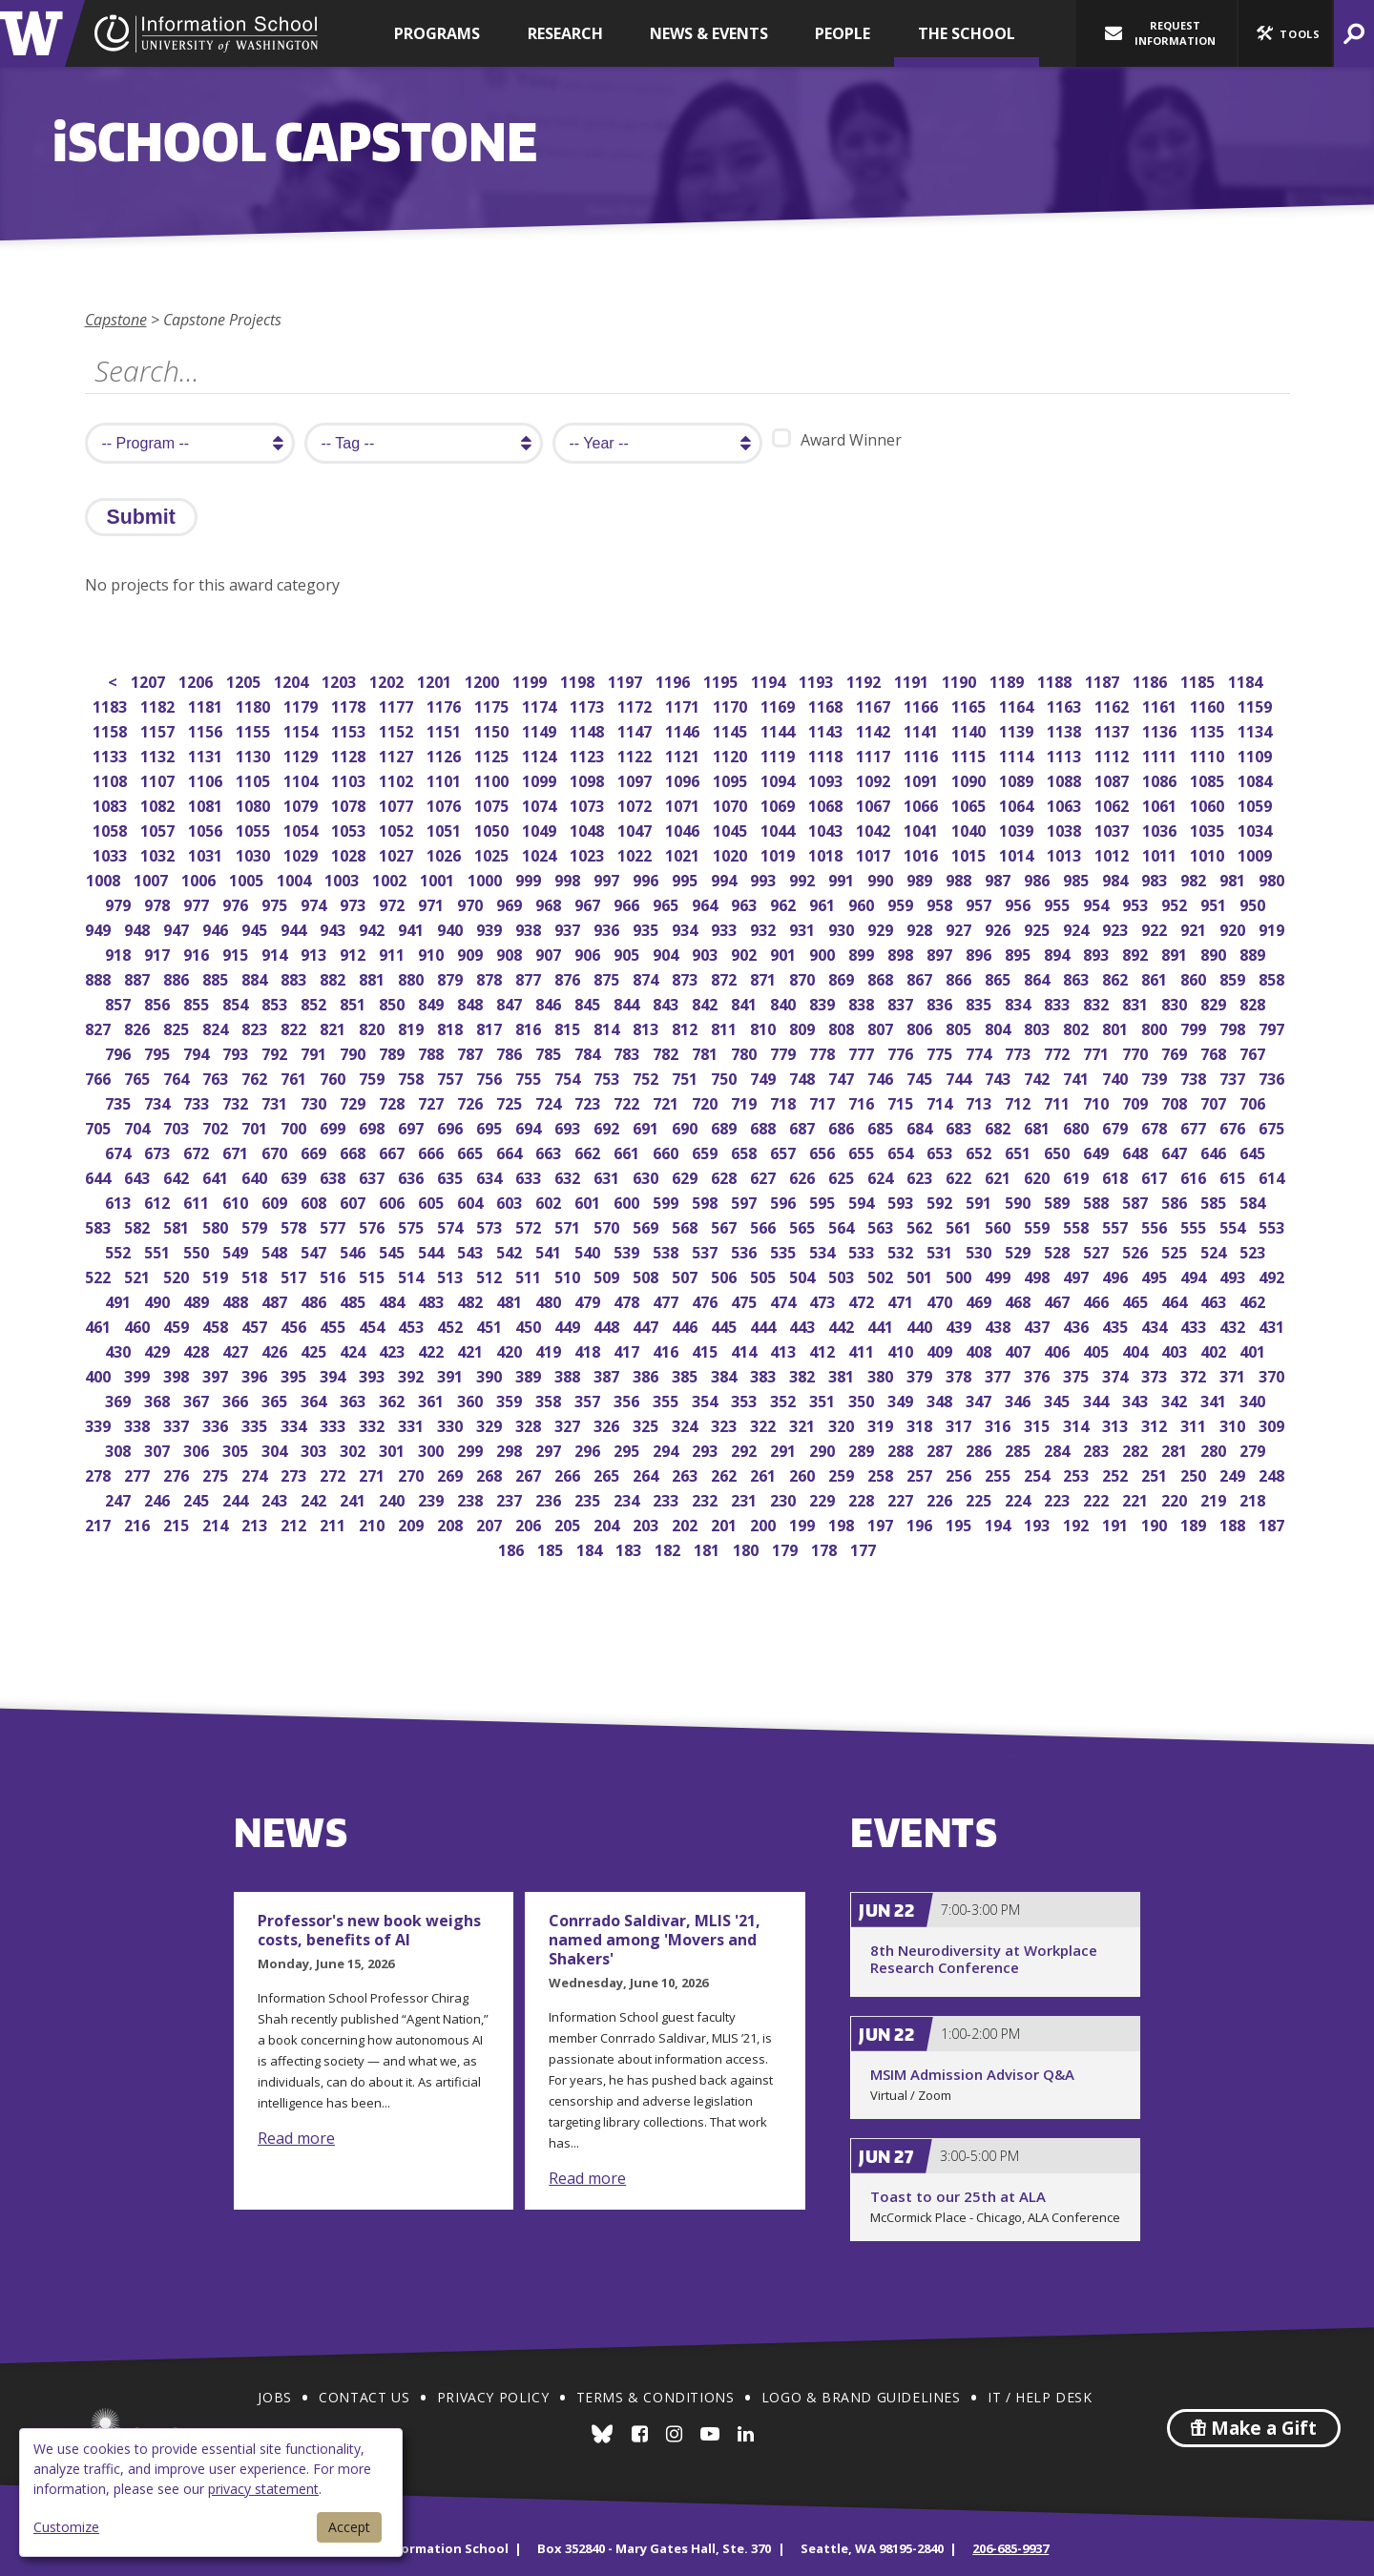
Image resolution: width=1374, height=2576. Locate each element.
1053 (349, 828)
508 (647, 1275)
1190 (960, 680)
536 (745, 1250)
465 (1137, 1300)
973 (354, 903)
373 (1156, 1374)
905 (628, 953)
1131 (206, 754)
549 (237, 1250)
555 (1195, 1225)
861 (1156, 977)
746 (882, 1077)
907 (550, 953)
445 (725, 1325)
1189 (1008, 680)
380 (882, 1374)
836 (941, 1002)
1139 (1017, 729)
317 (960, 1424)
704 (139, 1126)
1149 (540, 729)
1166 (922, 704)
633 (530, 1176)
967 (589, 903)
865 (999, 977)
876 (569, 977)
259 (843, 1473)
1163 (1065, 704)
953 (1137, 903)
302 (354, 1449)
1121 (683, 754)
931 (804, 928)
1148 (588, 729)
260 (804, 1473)
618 (1117, 1176)
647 (1176, 1151)
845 (589, 1002)
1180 (254, 704)
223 (1058, 1498)
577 (334, 1225)
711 (1058, 1101)
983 (1156, 878)
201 (725, 1523)
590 (1019, 1201)
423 (393, 1349)
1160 (1208, 704)
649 (1098, 1151)
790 (354, 1052)
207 (491, 1523)
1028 (349, 853)
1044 (779, 828)
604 (472, 1201)
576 (373, 1225)
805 (960, 1027)
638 (334, 1176)
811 (725, 1027)
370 (1273, 1374)
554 (1234, 1225)
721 (667, 1101)
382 (804, 1374)
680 (1077, 1126)
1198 (578, 680)
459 (178, 1325)
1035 (1208, 828)
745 (921, 1077)
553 (1273, 1225)
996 (647, 878)
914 (276, 953)
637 (373, 1176)
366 (237, 1399)
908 (511, 953)
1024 (540, 853)
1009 (1256, 853)
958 (941, 903)
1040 (969, 828)
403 (1176, 1349)
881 (373, 977)
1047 (636, 828)
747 (843, 1077)
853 (276, 1002)
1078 (349, 804)
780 (745, 1052)
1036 (1160, 828)
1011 (1160, 853)
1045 (731, 828)
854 (237, 1002)
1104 (302, 779)
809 (804, 1027)
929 (882, 928)
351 (824, 1399)
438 (999, 1325)
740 (1117, 1077)
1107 (158, 779)
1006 (199, 878)
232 (706, 1498)
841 (745, 1002)
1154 (302, 729)
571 (569, 1225)
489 (198, 1300)
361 (432, 1399)
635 (452, 1176)
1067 (874, 804)
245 (198, 1498)
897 (941, 953)
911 (393, 953)
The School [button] (966, 33)
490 (159, 1300)
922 (1156, 928)
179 (786, 1548)
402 (1215, 1349)
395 (295, 1374)
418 (589, 1349)
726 (472, 1101)
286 (980, 1449)
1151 (445, 729)
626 (804, 1176)
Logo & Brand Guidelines (861, 2397)
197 (882, 1523)
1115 (969, 754)
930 (843, 928)
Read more (296, 2138)
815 (569, 1027)
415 (706, 1349)
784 (589, 1052)
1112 (1113, 754)
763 (217, 1077)
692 (608, 1126)
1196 (674, 680)
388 (569, 1374)
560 (999, 1225)
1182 (158, 704)
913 (315, 953)
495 (1156, 1275)
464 (1176, 1300)
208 (452, 1523)
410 (902, 1349)
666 (432, 1151)
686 (843, 1126)
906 (589, 953)
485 (354, 1300)
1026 (445, 853)
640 (256, 1176)
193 (1038, 1523)
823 (256, 1027)
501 (921, 1275)
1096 (683, 779)
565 (804, 1225)
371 (1234, 1374)
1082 (158, 804)
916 (198, 953)
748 (804, 1077)
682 (999, 1126)
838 (863, 1002)
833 (1058, 1002)
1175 (492, 704)
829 (1215, 1002)
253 (1077, 1473)
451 (491, 1325)
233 (667, 1498)
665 (472, 1151)
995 (686, 878)
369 (119, 1399)
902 (745, 953)
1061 (1160, 804)
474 (785, 1300)
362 (393, 1399)
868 (882, 977)
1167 (874, 704)
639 (295, 1176)
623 (921, 1176)
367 (198, 1399)
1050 (492, 828)
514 (412, 1275)
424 (354, 1349)
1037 (1113, 828)
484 (393, 1300)
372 (1195, 1374)
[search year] (657, 443)
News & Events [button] (709, 33)
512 (491, 1275)
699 (334, 1126)
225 (980, 1498)
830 (1176, 1002)
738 (1195, 1077)
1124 (540, 754)
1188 (1055, 680)
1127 (397, 754)
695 (491, 1126)
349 (902, 1399)
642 (178, 1176)
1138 (1065, 729)
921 (1195, 928)
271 (373, 1473)
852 (315, 1002)
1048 (588, 828)
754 (569, 1077)
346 (1019, 1399)
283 (1098, 1449)
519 (217, 1275)
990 (882, 878)
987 (999, 878)
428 (198, 1349)
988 (960, 878)
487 (276, 1300)
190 (1156, 1523)
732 (237, 1101)
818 (452, 1027)
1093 (826, 779)
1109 (1256, 754)
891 (1176, 953)
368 (159, 1399)
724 (550, 1101)
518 (256, 1275)
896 (980, 953)
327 (569, 1424)
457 (256, 1325)
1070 (731, 804)
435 (1117, 1325)
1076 (445, 804)
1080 (254, 804)
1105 (254, 779)
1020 (731, 853)
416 (667, 1349)
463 (1215, 1300)
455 (334, 1325)
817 (491, 1027)
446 (686, 1325)
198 (843, 1523)
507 (686, 1275)
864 (1038, 977)
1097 (636, 779)
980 (1273, 878)
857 (119, 1002)
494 (1195, 1275)
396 (256, 1374)
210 (373, 1523)
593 (902, 1201)
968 (550, 903)
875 (608, 977)
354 (706, 1399)
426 (276, 1349)
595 (824, 1201)
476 (706, 1300)
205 (569, 1523)
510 (569, 1275)
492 (1273, 1275)
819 (412, 1027)
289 (863, 1449)
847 (511, 1002)
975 (276, 903)
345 (1058, 1399)
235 (589, 1498)
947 (178, 928)
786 (511, 1052)
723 (589, 1101)
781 (706, 1052)
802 (1077, 1027)
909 (472, 953)
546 (354, 1250)
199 (804, 1523)
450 (530, 1325)
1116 (922, 754)
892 (1137, 953)
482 (472, 1300)
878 (491, 977)
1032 (158, 853)
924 (1077, 928)
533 (863, 1250)
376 (1038, 1374)
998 (569, 878)
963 (745, 903)
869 (843, 977)
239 (432, 1498)
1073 (588, 804)
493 (1234, 1275)
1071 (683, 804)
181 (708, 1548)
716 (863, 1101)
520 (178, 1275)
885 (217, 977)
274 (256, 1473)
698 (373, 1126)
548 (276, 1250)
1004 (295, 878)
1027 (397, 853)
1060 (1208, 804)
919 (1273, 928)
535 (785, 1250)
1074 (540, 804)
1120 (731, 754)
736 (1273, 1077)
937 (569, 928)
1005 (247, 878)
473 (824, 1300)
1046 (683, 828)
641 (217, 1176)
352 (785, 1399)
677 (1195, 1126)
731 (276, 1101)
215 (178, 1523)
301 (393, 1449)
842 (706, 1002)
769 (1176, 1052)
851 (354, 1002)
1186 (1151, 680)
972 (393, 903)
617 (1156, 1176)
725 (511, 1101)
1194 (769, 680)
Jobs (274, 2397)
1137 (1113, 729)
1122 (636, 754)
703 (178, 1126)
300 (432, 1449)
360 (472, 1399)
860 (1195, 977)
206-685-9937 (1010, 2548)
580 (217, 1225)
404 (1137, 1349)
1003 (343, 878)
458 (217, 1325)
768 (1215, 1052)
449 (569, 1325)
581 (178, 1225)
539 (628, 1250)
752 (647, 1077)
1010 (1208, 853)
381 (843, 1374)
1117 (874, 754)
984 (1117, 878)
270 (412, 1473)
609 (276, 1201)
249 (1234, 1473)
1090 (969, 779)
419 (550, 1349)
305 (237, 1449)
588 (1098, 1201)
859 (1234, 977)
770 (1137, 1052)
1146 (683, 729)
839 (824, 1002)
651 (1019, 1151)
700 (295, 1126)
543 (472, 1250)
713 (980, 1101)
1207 (149, 680)
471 (902, 1300)
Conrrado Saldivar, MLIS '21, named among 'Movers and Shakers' (654, 1939)
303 (315, 1449)
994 (725, 878)
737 (1234, 1077)
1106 (206, 779)
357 (589, 1399)
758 (412, 1077)
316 (999, 1424)
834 (1019, 1002)
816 (530, 1027)
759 (373, 1077)
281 (1176, 1449)
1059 (1256, 804)
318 (921, 1424)
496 (1117, 1275)
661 (628, 1151)
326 (608, 1424)
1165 (969, 704)
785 (550, 1052)
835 (980, 1002)
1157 (158, 729)
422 (432, 1349)
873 (686, 977)
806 (921, 1027)
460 (139, 1325)
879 (452, 977)
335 (256, 1424)
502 (882, 1275)
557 (1117, 1225)
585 (1215, 1201)
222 (1098, 1498)
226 (941, 1498)
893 (1098, 953)
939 (491, 928)
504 (804, 1275)
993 (765, 878)
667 (393, 1151)
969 (511, 903)
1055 (254, 828)
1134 (1256, 729)
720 (706, 1101)
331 (412, 1424)
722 (628, 1101)
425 (315, 1349)
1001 (438, 878)
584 (1254, 1201)
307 (159, 1449)
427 (237, 1349)
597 (745, 1201)
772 (1058, 1052)
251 (1156, 1473)
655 (863, 1151)
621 (999, 1176)
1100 (492, 779)
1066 (922, 804)
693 (569, 1126)
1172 (636, 704)
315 (1038, 1424)
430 (119, 1349)
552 (119, 1250)
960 (863, 903)
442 (843, 1325)
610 (237, 1201)
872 (725, 977)
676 (1234, 1126)
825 (178, 1027)
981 (1234, 878)
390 (491, 1374)
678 (1156, 1126)
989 (921, 878)
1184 (1246, 680)
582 (139, 1225)
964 (706, 903)
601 (589, 1201)
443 (804, 1325)
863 (1077, 977)
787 (472, 1052)
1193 (817, 680)
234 (628, 1498)
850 (393, 1002)
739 (1156, 1077)
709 (1137, 1101)
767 (1254, 1052)
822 (295, 1027)
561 (960, 1225)
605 (432, 1201)
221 (1137, 1498)
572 (530, 1225)
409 (941, 1349)
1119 (779, 754)
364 (315, 1399)
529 (1019, 1250)
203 (647, 1523)
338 (139, 1424)
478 (628, 1300)
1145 (731, 729)
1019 (779, 853)
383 (765, 1374)
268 (491, 1473)
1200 (483, 680)
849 (432, 1002)
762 (256, 1077)
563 (882, 1225)
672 (198, 1151)
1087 (1113, 779)
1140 (969, 729)
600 (628, 1201)
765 (139, 1077)
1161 (1160, 704)
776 (902, 1052)
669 (315, 1151)
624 (882, 1176)
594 (863, 1201)
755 (530, 1077)
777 (863, 1052)
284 (1058, 1449)
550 (198, 1250)
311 (1195, 1424)
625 (843, 1176)
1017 (874, 853)
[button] (1285, 33)
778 (824, 1052)
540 (589, 1250)
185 (552, 1548)
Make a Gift (1254, 2428)
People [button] (842, 33)
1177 (397, 704)
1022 (636, 853)
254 (1038, 1473)
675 (1273, 1126)
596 (785, 1201)
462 (1254, 1300)
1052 (397, 828)
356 (628, 1399)
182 (669, 1548)
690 (686, 1126)
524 (1215, 1250)
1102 (397, 779)
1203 (340, 680)
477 (667, 1300)
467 (1058, 1300)
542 (511, 1250)
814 (608, 1027)
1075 (492, 804)
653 (941, 1151)
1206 (197, 680)
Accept (349, 2527)
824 (217, 1027)
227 (902, 1498)
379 (921, 1374)
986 (1038, 878)
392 (412, 1374)
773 (1019, 1052)
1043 (826, 828)
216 (139, 1523)
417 (628, 1349)
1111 (1160, 754)
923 (1117, 928)
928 (921, 928)
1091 (922, 779)
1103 (349, 779)
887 (139, 977)
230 (785, 1498)
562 (921, 1225)
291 (785, 1449)
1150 (492, 729)
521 (139, 1275)
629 (686, 1176)
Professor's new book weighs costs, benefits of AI (369, 1930)
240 (393, 1498)
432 (1234, 1325)
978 (159, 903)
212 (295, 1523)
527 (1098, 1250)
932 (765, 928)
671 (237, 1151)
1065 (969, 804)
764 (178, 1077)
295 (628, 1449)
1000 (486, 878)
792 (276, 1052)
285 (1019, 1449)
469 (980, 1300)
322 (765, 1424)
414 (745, 1349)
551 (159, 1250)
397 (217, 1374)
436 (1077, 1325)
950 (1254, 903)
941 (412, 928)
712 (1019, 1101)
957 (980, 903)
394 (334, 1374)
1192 (865, 680)
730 (315, 1101)
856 (159, 1002)
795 (159, 1052)
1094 (779, 779)
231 (745, 1498)
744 (960, 1077)
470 (941, 1300)
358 (550, 1399)
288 (902, 1449)
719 (745, 1101)
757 (452, 1077)
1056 (206, 828)
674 (119, 1151)
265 (608, 1473)
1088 (1065, 779)
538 (667, 1250)
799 (1195, 1027)
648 (1137, 1151)
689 (725, 1126)
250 (1195, 1473)
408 (980, 1349)
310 (1234, 1424)
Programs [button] (437, 33)
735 (119, 1101)
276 (178, 1473)
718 (785, 1101)
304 (276, 1449)
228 (863, 1498)
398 (178, 1374)
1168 (826, 704)
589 (1058, 1201)
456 (295, 1325)
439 (960, 1325)
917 (159, 953)
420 (511, 1349)
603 (511, 1201)
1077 (397, 804)
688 (765, 1126)
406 (1058, 1349)
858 (1273, 977)
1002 (390, 878)
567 (725, 1225)
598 (706, 1201)
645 (1254, 1151)
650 (1058, 1151)
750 (725, 1077)
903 (706, 953)
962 (785, 903)
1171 (683, 704)
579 (256, 1225)
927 (960, 928)
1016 (922, 853)
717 (824, 1101)
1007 (152, 878)
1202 (387, 680)
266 (569, 1473)
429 (159, 1349)
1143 (826, 729)
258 (882, 1473)
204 (608, 1523)
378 (960, 1374)
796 (119, 1052)
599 (667, 1201)
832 (1098, 1002)
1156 (206, 729)
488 (237, 1300)
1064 (1017, 804)
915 (237, 953)
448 (608, 1325)
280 (1215, 1449)
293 (706, 1449)
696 (452, 1126)
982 (1195, 878)
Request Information (1160, 33)
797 (1273, 1027)
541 (550, 1250)
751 (686, 1077)
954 (1098, 903)
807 (882, 1027)
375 (1077, 1374)
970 (472, 903)
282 (1137, 1449)
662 (589, 1151)
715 (902, 1101)
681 (1038, 1126)
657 (785, 1151)
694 (530, 1126)
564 (843, 1225)
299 (472, 1449)
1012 (1113, 853)
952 (1176, 903)
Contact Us (364, 2397)
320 (843, 1424)
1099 (540, 779)
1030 (254, 853)
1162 (1113, 704)
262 (725, 1473)
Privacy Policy (493, 2397)
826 (139, 1027)
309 (1273, 1424)
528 (1058, 1250)
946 (217, 928)
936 (608, 928)
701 (256, 1126)
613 (119, 1201)
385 (686, 1374)
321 (804, 1424)
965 (667, 903)
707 (1215, 1101)
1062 (1113, 804)
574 (452, 1225)
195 (960, 1523)
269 (452, 1473)
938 (530, 928)
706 (1254, 1101)
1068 (826, 804)
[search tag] (423, 443)
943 (334, 928)
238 (472, 1498)
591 (980, 1201)
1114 (1017, 754)
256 (960, 1473)
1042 (874, 828)
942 (373, 928)
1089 (1017, 779)
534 (824, 1250)
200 (765, 1523)
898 (902, 953)
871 (765, 977)
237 (511, 1498)
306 (198, 1449)
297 (550, 1449)
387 (608, 1374)
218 (1254, 1498)
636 (412, 1176)
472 (863, 1300)
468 (1019, 1300)
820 (373, 1027)
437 (1038, 1325)
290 (824, 1449)
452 (452, 1325)
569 (647, 1225)
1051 (445, 828)
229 (824, 1498)
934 (686, 928)
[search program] (190, 443)
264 (647, 1473)
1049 (540, 828)
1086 (1160, 779)
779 (785, 1052)
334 (295, 1424)
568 (686, 1225)
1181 (206, 704)
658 (745, 1151)
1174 (540, 704)
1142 (874, 729)
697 (412, 1126)
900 (824, 953)
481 (511, 1300)
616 (1195, 1176)
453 (412, 1325)
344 (1098, 1399)
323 (725, 1424)
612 (159, 1201)
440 (921, 1325)
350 (863, 1399)
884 (256, 977)
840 (785, 1002)
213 (256, 1523)
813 (647, 1027)
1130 (254, 754)
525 (1176, 1250)
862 (1117, 977)
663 (550, 1151)
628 (725, 1176)
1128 (349, 754)
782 (667, 1052)
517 (295, 1275)
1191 (912, 680)
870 (804, 977)
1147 (636, 729)
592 (941, 1201)
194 (999, 1523)
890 (1215, 953)
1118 (826, 754)
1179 (302, 704)
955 (1058, 903)
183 (630, 1548)
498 (1038, 1275)
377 (999, 1374)
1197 (626, 680)
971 (432, 903)
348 (941, 1399)
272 (334, 1473)
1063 (1065, 804)
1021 (683, 853)
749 (765, 1077)
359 (511, 1399)
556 (1156, 1225)
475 (745, 1300)
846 (550, 1002)
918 (119, 953)
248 (1273, 1473)
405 (1098, 1349)
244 (237, 1498)
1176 (445, 704)
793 (237, 1052)
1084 (1256, 779)
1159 (1256, 704)
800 (1156, 1027)
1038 (1065, 828)
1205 (244, 680)
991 (843, 878)
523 (1254, 1250)
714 (941, 1101)
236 (550, 1498)
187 (1273, 1523)
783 (628, 1052)
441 (882, 1325)
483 (432, 1300)
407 (1019, 1349)
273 (295, 1473)
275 (217, 1473)
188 (1234, 1523)
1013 (1065, 853)
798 (1234, 1027)
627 (765, 1176)
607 (354, 1201)
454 (373, 1325)
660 (667, 1151)
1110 (1208, 754)
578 (295, 1225)
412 (824, 1349)
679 (1117, 1126)
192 (1077, 1523)
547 (315, 1250)
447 (647, 1325)
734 (159, 1101)
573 (491, 1225)
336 (217, 1424)
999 (530, 878)
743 (999, 1077)
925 (1038, 928)
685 (882, 1126)
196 (921, 1523)
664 (511, 1151)
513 (452, 1275)
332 (373, 1424)
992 (804, 878)
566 (765, 1225)
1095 (731, 779)
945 (256, 928)
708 (1176, 1101)
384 (725, 1374)
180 (747, 1548)
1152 (397, 729)
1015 (969, 853)
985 (1077, 878)
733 (198, 1101)
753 (608, 1077)
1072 (636, 804)
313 (1117, 1424)
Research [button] (565, 33)
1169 (779, 704)
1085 (1208, 779)
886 (178, 977)
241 (354, 1498)
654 (902, 1151)
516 (334, 1275)
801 (1117, 1027)
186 (513, 1548)
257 (921, 1473)
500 (960, 1275)
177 (865, 1548)
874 (647, 977)
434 (1156, 1325)
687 (804, 1126)
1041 (922, 828)
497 (1077, 1275)
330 (452, 1424)
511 (530, 1275)
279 (1254, 1449)
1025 (492, 853)
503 (843, 1275)
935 (647, 928)
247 (119, 1498)
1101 (445, 779)
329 (491, 1424)
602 (550, 1201)
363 (354, 1399)
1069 (779, 804)
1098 (588, 779)
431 (1273, 1325)
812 (686, 1027)
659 (706, 1151)
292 (745, 1449)
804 (999, 1027)
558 (1077, 1225)
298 (511, 1449)
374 (1117, 1374)
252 (1117, 1473)
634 (491, 1176)
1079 (302, 804)
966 (628, 903)
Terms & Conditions (655, 2397)
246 (159, 1498)
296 (589, 1449)
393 (373, 1374)
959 (902, 903)
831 (1137, 1002)
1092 (874, 779)
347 (980, 1399)
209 (412, 1523)
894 (1058, 953)
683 (960, 1126)
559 (1038, 1225)
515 (373, 1275)
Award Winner (837, 439)
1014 (1017, 853)
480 (550, 1300)
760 (334, 1077)
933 (725, 928)
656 (824, 1151)
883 (295, 977)
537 (706, 1250)
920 (1234, 928)
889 (1254, 953)
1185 (1198, 680)
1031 (206, 853)
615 (1234, 1176)
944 (295, 928)
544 (432, 1250)
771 (1098, 1052)
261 (765, 1473)
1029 (302, 853)
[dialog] (211, 2492)
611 (198, 1201)
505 (765, 1275)
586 (1176, 1201)
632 (569, 1176)
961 (824, 903)
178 (826, 1548)
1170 (731, 704)
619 (1077, 1176)
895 (1019, 953)
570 (608, 1225)
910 (432, 953)
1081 (206, 804)
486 (315, 1300)
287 (941, 1449)
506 (725, 1275)
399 (139, 1374)
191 (1117, 1523)
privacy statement (263, 2489)
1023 (588, 853)
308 (119, 1449)
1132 (158, 754)
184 (591, 1548)
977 (198, 903)
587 (1137, 1201)
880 (412, 977)
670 (276, 1151)
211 (334, 1523)
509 (608, 1275)
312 (1156, 1424)
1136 (1160, 729)
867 (921, 977)
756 (491, 1077)
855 (198, 1002)
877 (530, 977)
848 (472, 1002)
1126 (445, 754)
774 (980, 1052)
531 (941, 1250)
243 (276, 1498)
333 (334, 1424)
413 (785, 1349)
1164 (1017, 704)
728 (393, 1101)
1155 (254, 729)
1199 (531, 680)
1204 (292, 680)
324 (686, 1424)
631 (608, 1176)
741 (1077, 1077)
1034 (1256, 828)
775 (941, 1052)
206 (530, 1523)
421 (472, 1349)
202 (686, 1523)
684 (921, 1126)
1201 (435, 680)
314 (1077, 1424)
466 (1098, 1300)
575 (412, 1225)
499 (999, 1275)
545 (393, 1250)
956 (1019, 903)
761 (295, 1077)
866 (960, 977)
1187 (1103, 680)
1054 (302, 828)
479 (589, 1300)
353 (745, 1399)
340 (1254, 1399)
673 (159, 1151)
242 (315, 1498)
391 (452, 1374)
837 (902, 1002)
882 (334, 977)
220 (1176, 1498)
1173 (588, 704)
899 (863, 953)
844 (628, 1002)
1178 (349, 704)
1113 (1065, 754)
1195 (721, 680)
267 (530, 1473)
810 (765, 1027)
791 (315, 1052)
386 (647, 1374)
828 (1254, 1002)
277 (139, 1473)
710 (1098, 1101)
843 (667, 1002)
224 (1019, 1498)
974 (315, 903)
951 (1215, 903)
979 (119, 903)
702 (217, 1126)
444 (765, 1325)
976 (237, 903)
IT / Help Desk (1040, 2397)
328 (530, 1424)
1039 (1017, 828)
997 (608, 878)
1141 (922, 729)
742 (1038, 1077)
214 (217, 1523)
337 (178, 1424)
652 (980, 1151)
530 (980, 1250)
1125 (492, 754)
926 (999, 928)
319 (882, 1424)
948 (139, 928)
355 (667, 1399)
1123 (588, 754)
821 (334, 1027)
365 (276, 1399)
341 (1215, 1399)
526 (1137, 1250)
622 (960, 1176)
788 (432, 1052)
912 (354, 953)
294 (667, 1449)
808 (843, 1027)
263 (686, 1473)
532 (902, 1250)
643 (139, 1176)
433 (1195, 1325)
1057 (158, 828)
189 (1195, 1523)
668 (354, 1151)
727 (432, 1101)
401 (1254, 1349)
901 (785, 953)
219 (1215, 1498)
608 (315, 1201)
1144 (779, 729)
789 (393, 1052)
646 (1215, 1151)
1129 (302, 754)
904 (667, 953)
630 (647, 1176)
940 (452, 928)
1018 (826, 853)
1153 (349, 729)
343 (1137, 1399)
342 (1176, 1399)
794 (198, 1052)
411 (863, 1349)
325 (647, 1424)
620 (1038, 1176)
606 (393, 1201)
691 (647, 1126)
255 (999, 1473)
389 (530, 1374)
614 (1273, 1176)
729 (354, 1101)
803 (1038, 1027)
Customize (66, 2527)
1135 (1208, 729)
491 (119, 1300)
